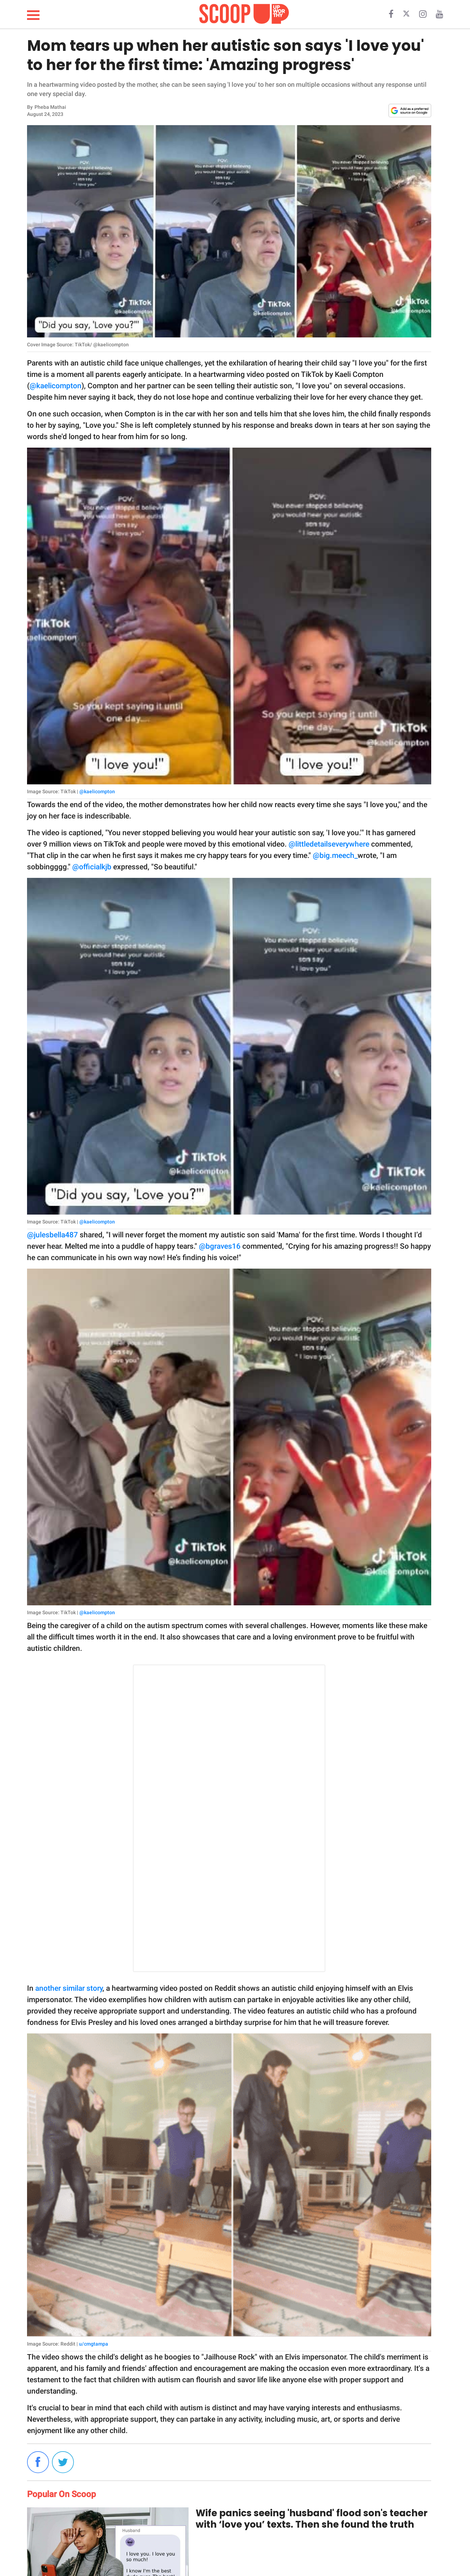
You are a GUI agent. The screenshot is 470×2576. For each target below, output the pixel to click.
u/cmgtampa (93, 2344)
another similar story (68, 1988)
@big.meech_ (335, 855)
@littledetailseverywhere (329, 844)
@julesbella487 (52, 1235)
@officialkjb (91, 867)
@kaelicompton (55, 386)
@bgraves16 (220, 1246)
